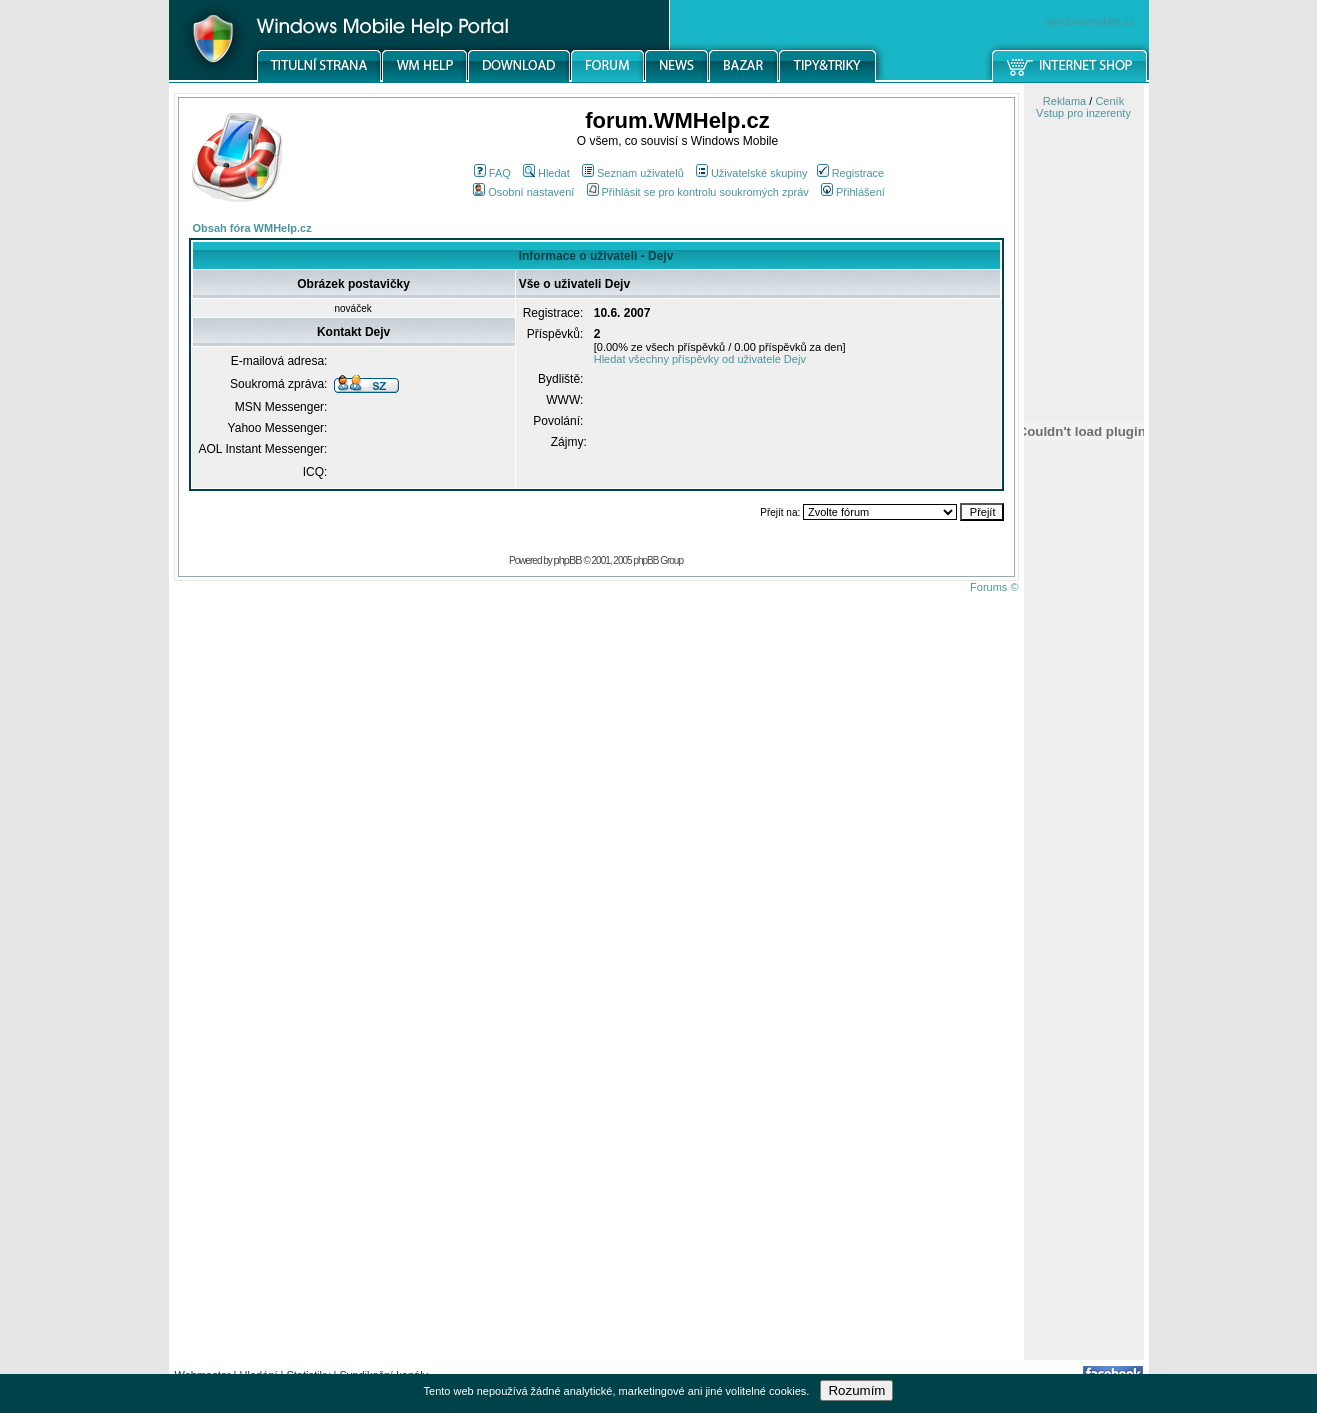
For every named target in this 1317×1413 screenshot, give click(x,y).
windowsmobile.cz (1090, 21)
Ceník (1109, 101)
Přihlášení (853, 192)
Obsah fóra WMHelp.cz (252, 228)
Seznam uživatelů (633, 173)
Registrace (851, 173)
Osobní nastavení (523, 192)
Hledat (546, 173)
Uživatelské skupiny (752, 173)
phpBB (568, 560)
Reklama (1064, 101)
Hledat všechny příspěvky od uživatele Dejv (700, 359)
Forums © (994, 587)
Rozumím (856, 1390)
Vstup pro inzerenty (1083, 113)
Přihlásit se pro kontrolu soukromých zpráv (698, 192)
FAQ (492, 173)
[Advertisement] (1084, 1043)
